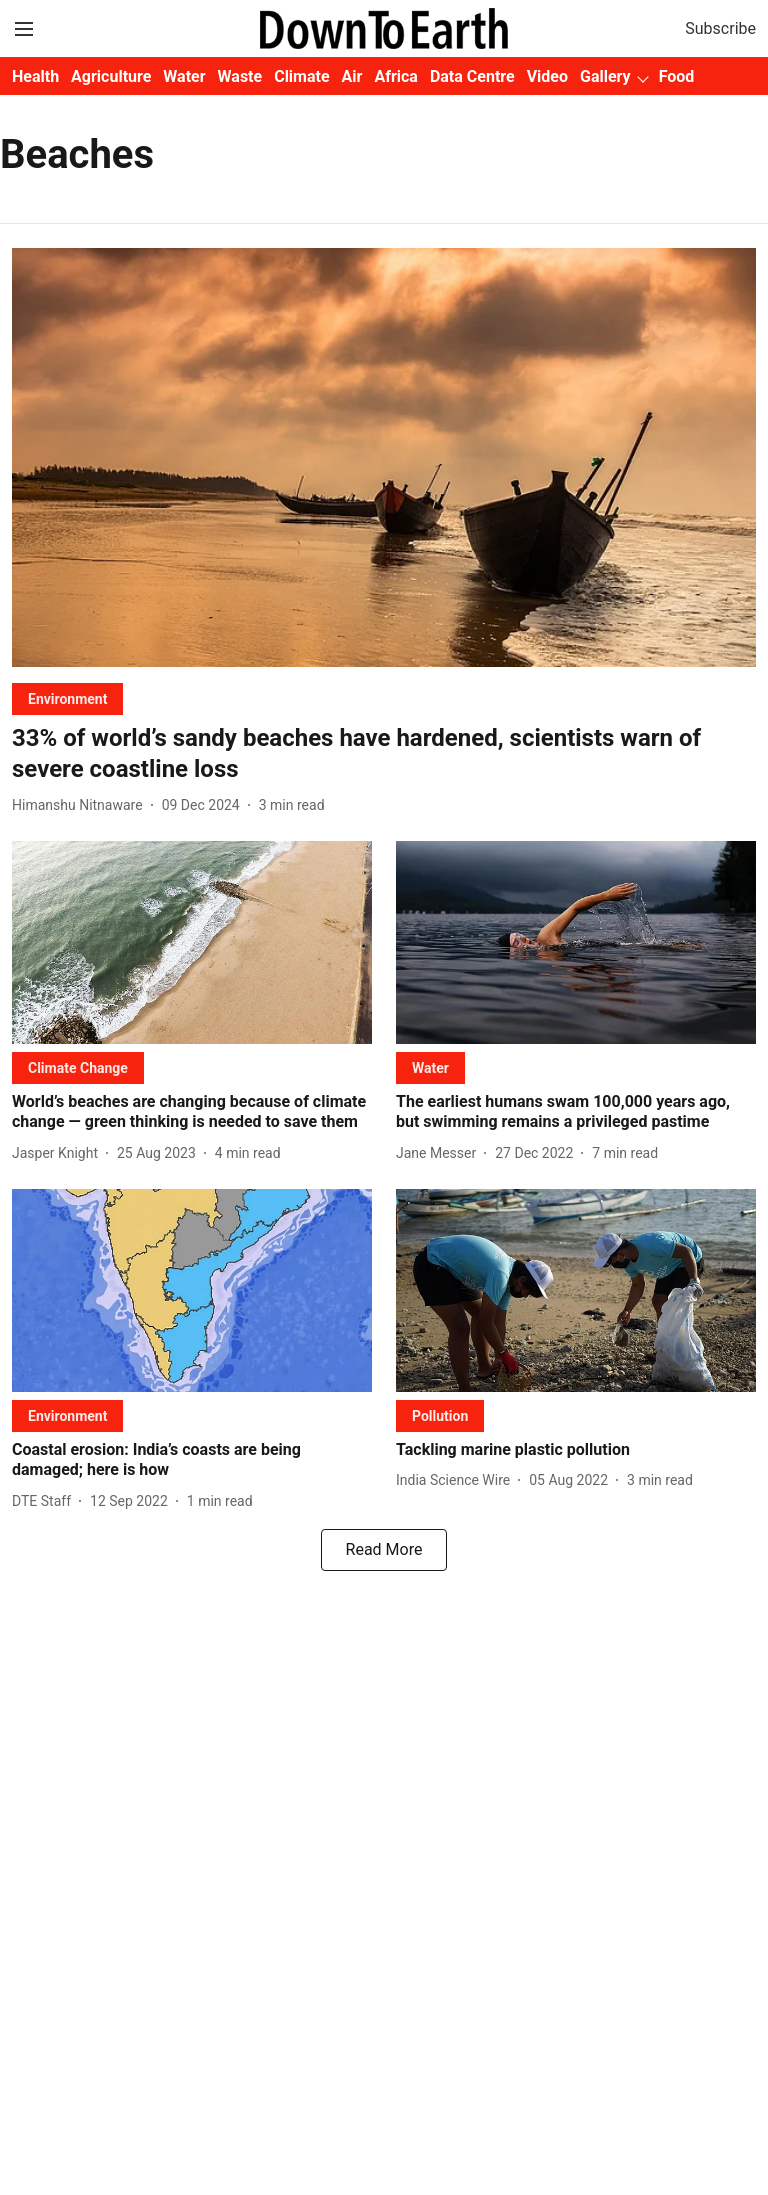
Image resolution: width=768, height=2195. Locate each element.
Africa (395, 76)
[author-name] (81, 805)
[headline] (384, 754)
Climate (301, 76)
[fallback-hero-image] (384, 457)
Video (547, 76)
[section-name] (67, 698)
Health (35, 76)
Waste (240, 76)
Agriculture (111, 76)
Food (677, 76)
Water (184, 76)
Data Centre (472, 76)
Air (352, 76)
